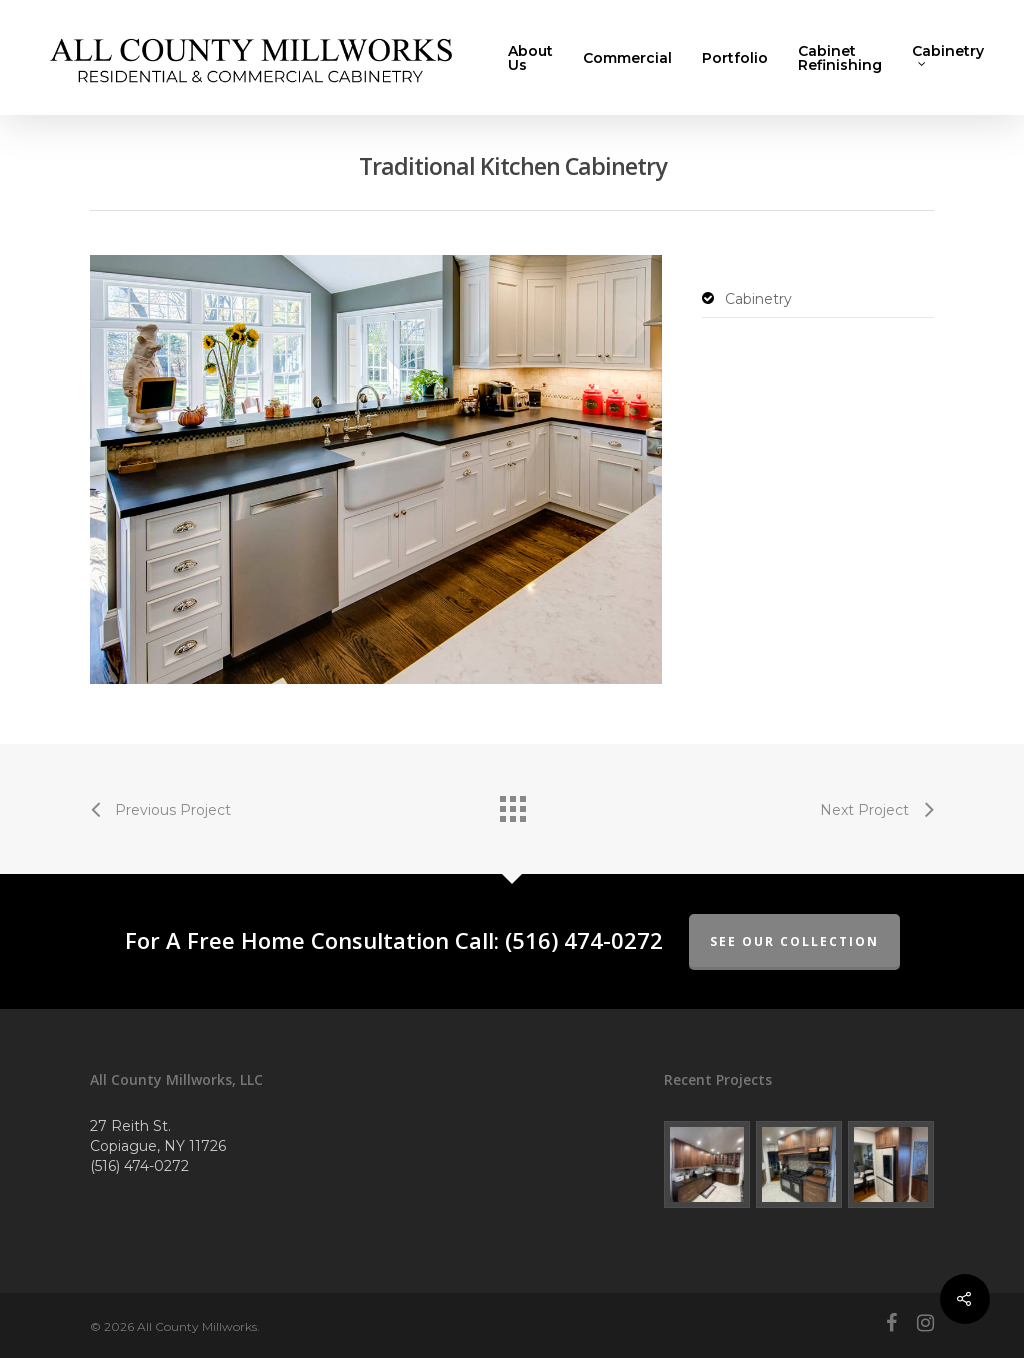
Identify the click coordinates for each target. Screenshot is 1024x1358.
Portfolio (735, 58)
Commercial (627, 58)
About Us (530, 58)
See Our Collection (794, 941)
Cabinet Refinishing (840, 58)
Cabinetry (948, 56)
